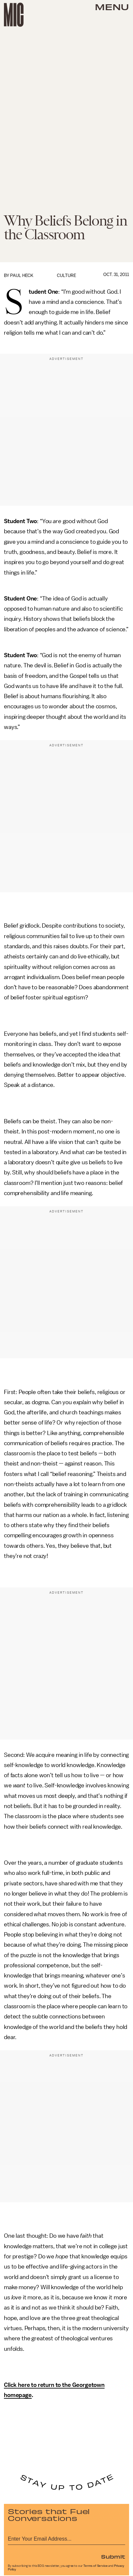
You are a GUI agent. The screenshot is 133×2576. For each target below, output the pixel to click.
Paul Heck (21, 275)
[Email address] (66, 2538)
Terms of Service (95, 2565)
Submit (113, 2556)
